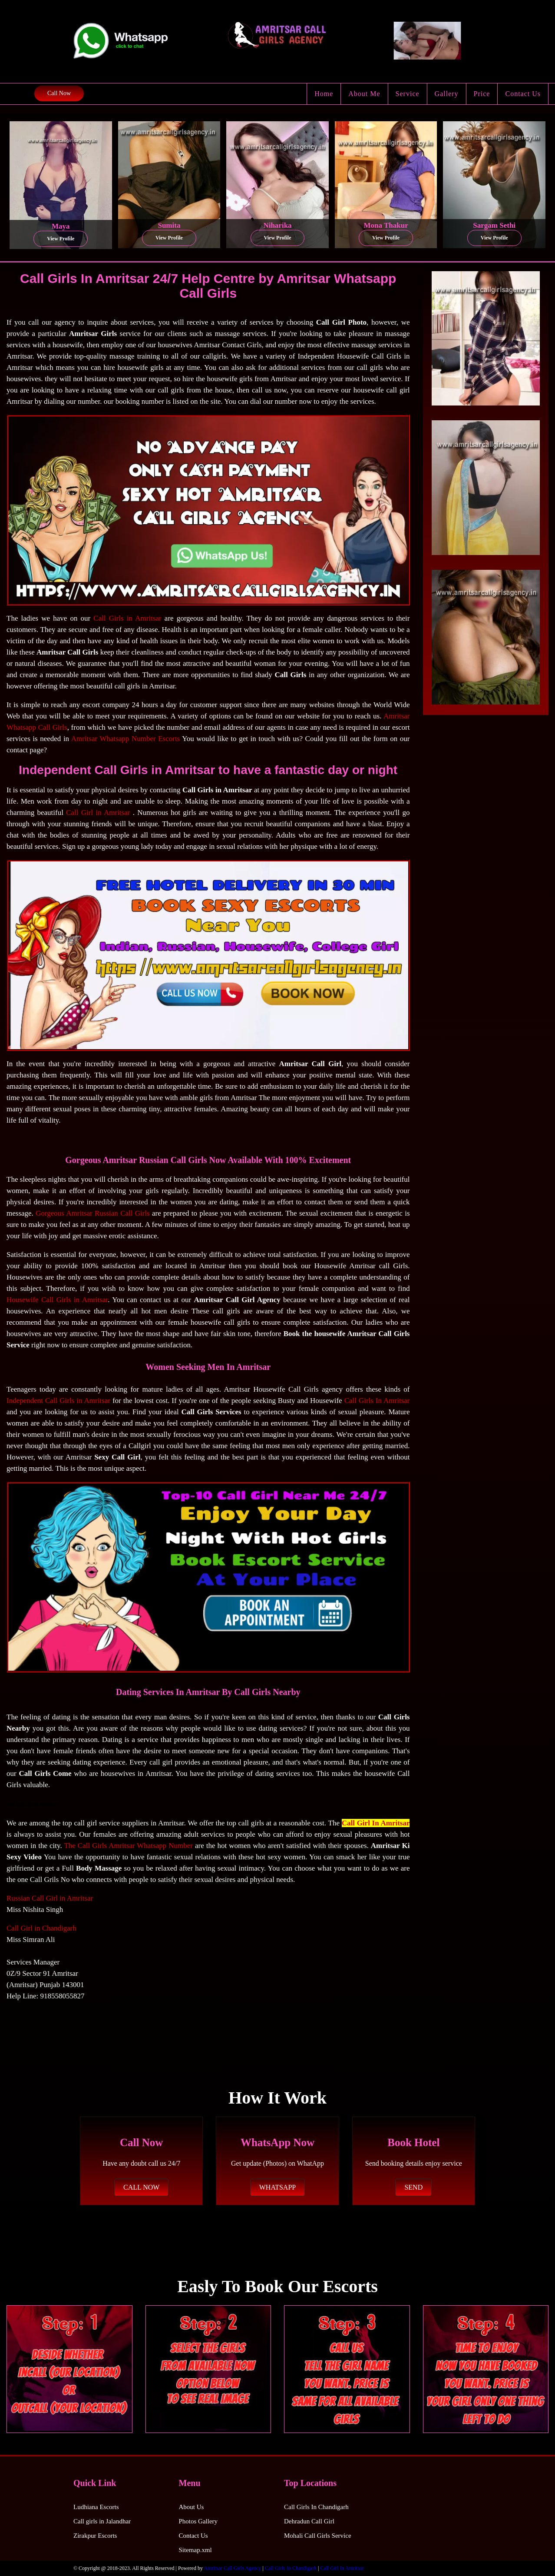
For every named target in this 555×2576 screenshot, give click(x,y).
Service (408, 93)
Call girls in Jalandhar (102, 2521)
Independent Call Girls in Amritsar (58, 1400)
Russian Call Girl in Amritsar (50, 1898)
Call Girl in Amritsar (98, 812)
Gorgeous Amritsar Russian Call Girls (93, 1213)
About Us (191, 2506)
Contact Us (523, 93)
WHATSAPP (277, 2187)
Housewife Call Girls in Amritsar (57, 1300)
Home (323, 93)
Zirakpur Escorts (95, 2535)
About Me (364, 93)
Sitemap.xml (195, 2549)
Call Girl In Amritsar (376, 1823)
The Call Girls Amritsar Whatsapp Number (128, 1845)
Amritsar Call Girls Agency (232, 2568)
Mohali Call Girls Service (317, 2535)
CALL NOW (141, 2187)
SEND (413, 2187)
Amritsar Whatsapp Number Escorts (125, 739)
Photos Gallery (198, 2521)
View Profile (60, 239)
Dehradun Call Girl (309, 2521)
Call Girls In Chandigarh (316, 2506)
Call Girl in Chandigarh (41, 1928)
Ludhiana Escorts (96, 2506)
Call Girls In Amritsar (377, 1400)
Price (482, 93)
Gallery (447, 93)
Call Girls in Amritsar (127, 618)
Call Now (59, 93)
